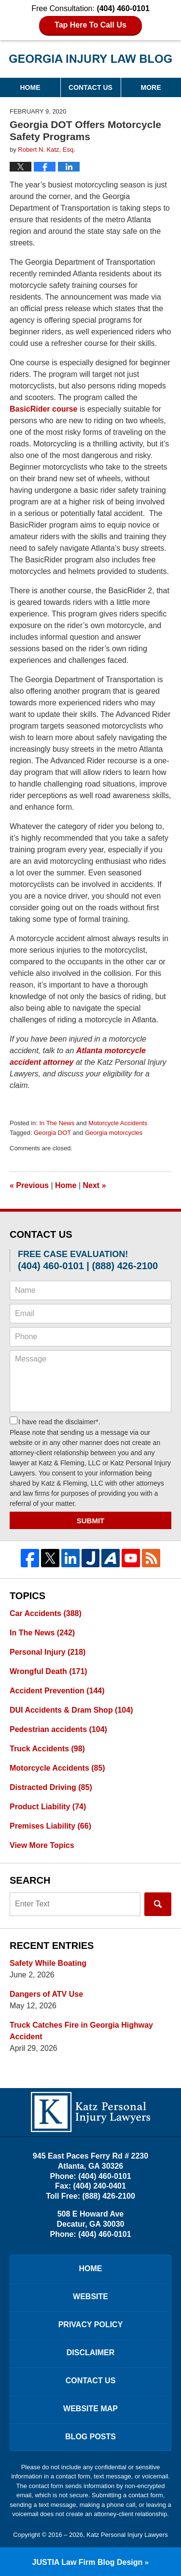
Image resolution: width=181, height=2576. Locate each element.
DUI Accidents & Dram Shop (71, 1710)
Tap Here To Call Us (90, 25)
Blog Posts (90, 2437)
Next (94, 1185)
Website (90, 2296)
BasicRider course (44, 409)
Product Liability (48, 1807)
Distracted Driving (51, 1787)
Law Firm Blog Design (87, 2562)
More (151, 87)
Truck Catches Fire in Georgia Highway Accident (81, 2031)
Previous (29, 1185)
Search (157, 1904)
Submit (91, 1521)
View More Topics (42, 1845)
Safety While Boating (48, 1963)
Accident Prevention (57, 1691)
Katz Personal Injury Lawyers (126, 2534)
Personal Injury (47, 1652)
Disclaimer (91, 2352)
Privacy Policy (90, 2324)
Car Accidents (46, 1613)
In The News (56, 1123)
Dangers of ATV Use (46, 1994)
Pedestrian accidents (58, 1729)
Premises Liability (50, 1826)
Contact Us (90, 87)
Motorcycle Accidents (117, 1123)
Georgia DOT (52, 1132)
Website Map (90, 2408)
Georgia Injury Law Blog (90, 59)
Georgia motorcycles (113, 1132)
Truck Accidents (47, 1749)
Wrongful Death (48, 1671)
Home (30, 87)
